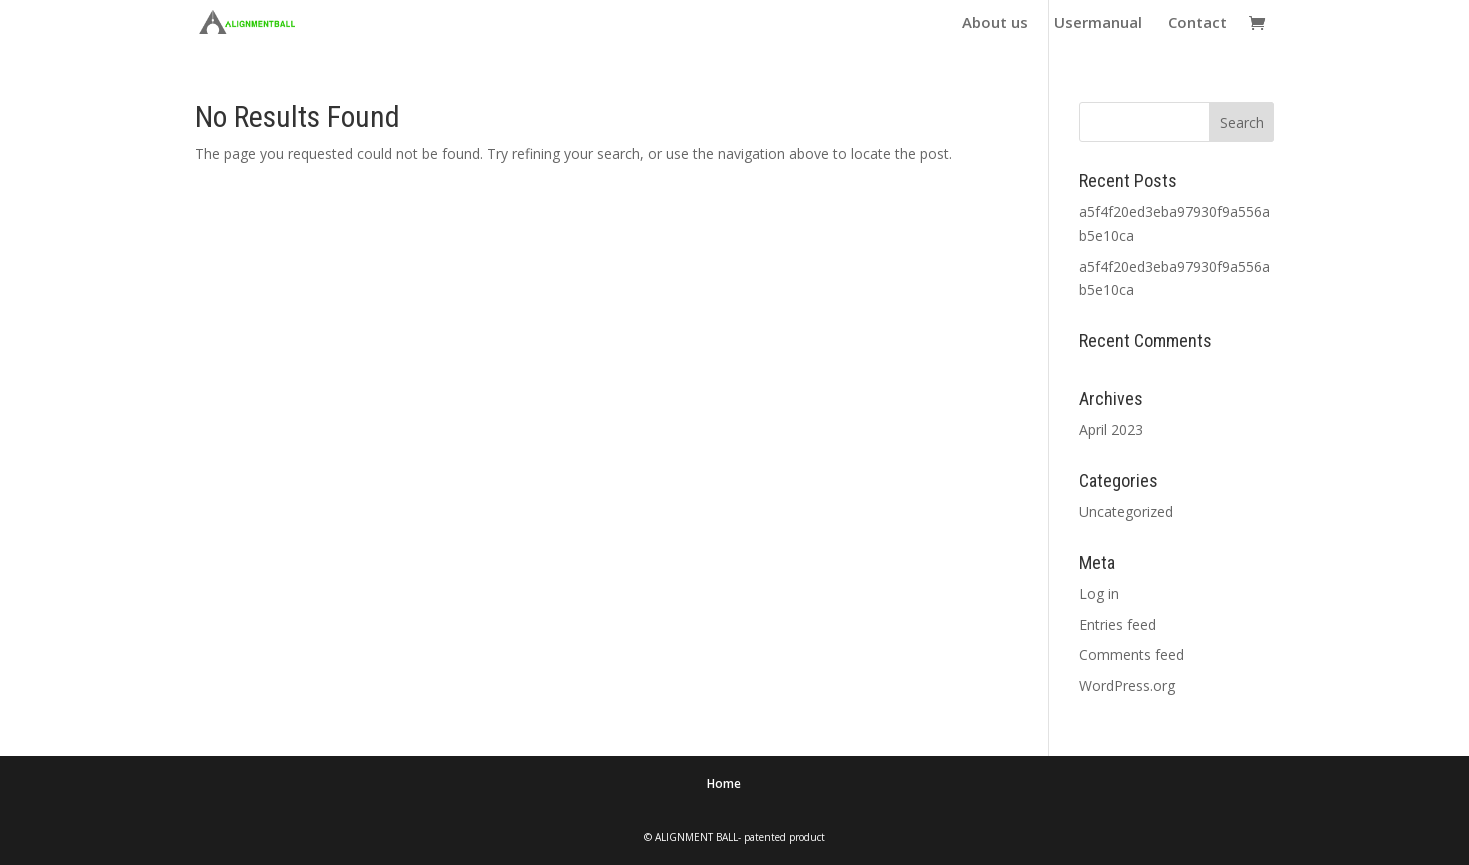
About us (995, 23)
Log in (1099, 593)
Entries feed (1117, 624)
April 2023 (1111, 429)
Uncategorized (1126, 511)
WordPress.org (1127, 685)
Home (724, 783)
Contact (1197, 23)
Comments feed (1131, 654)
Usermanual (1098, 23)
